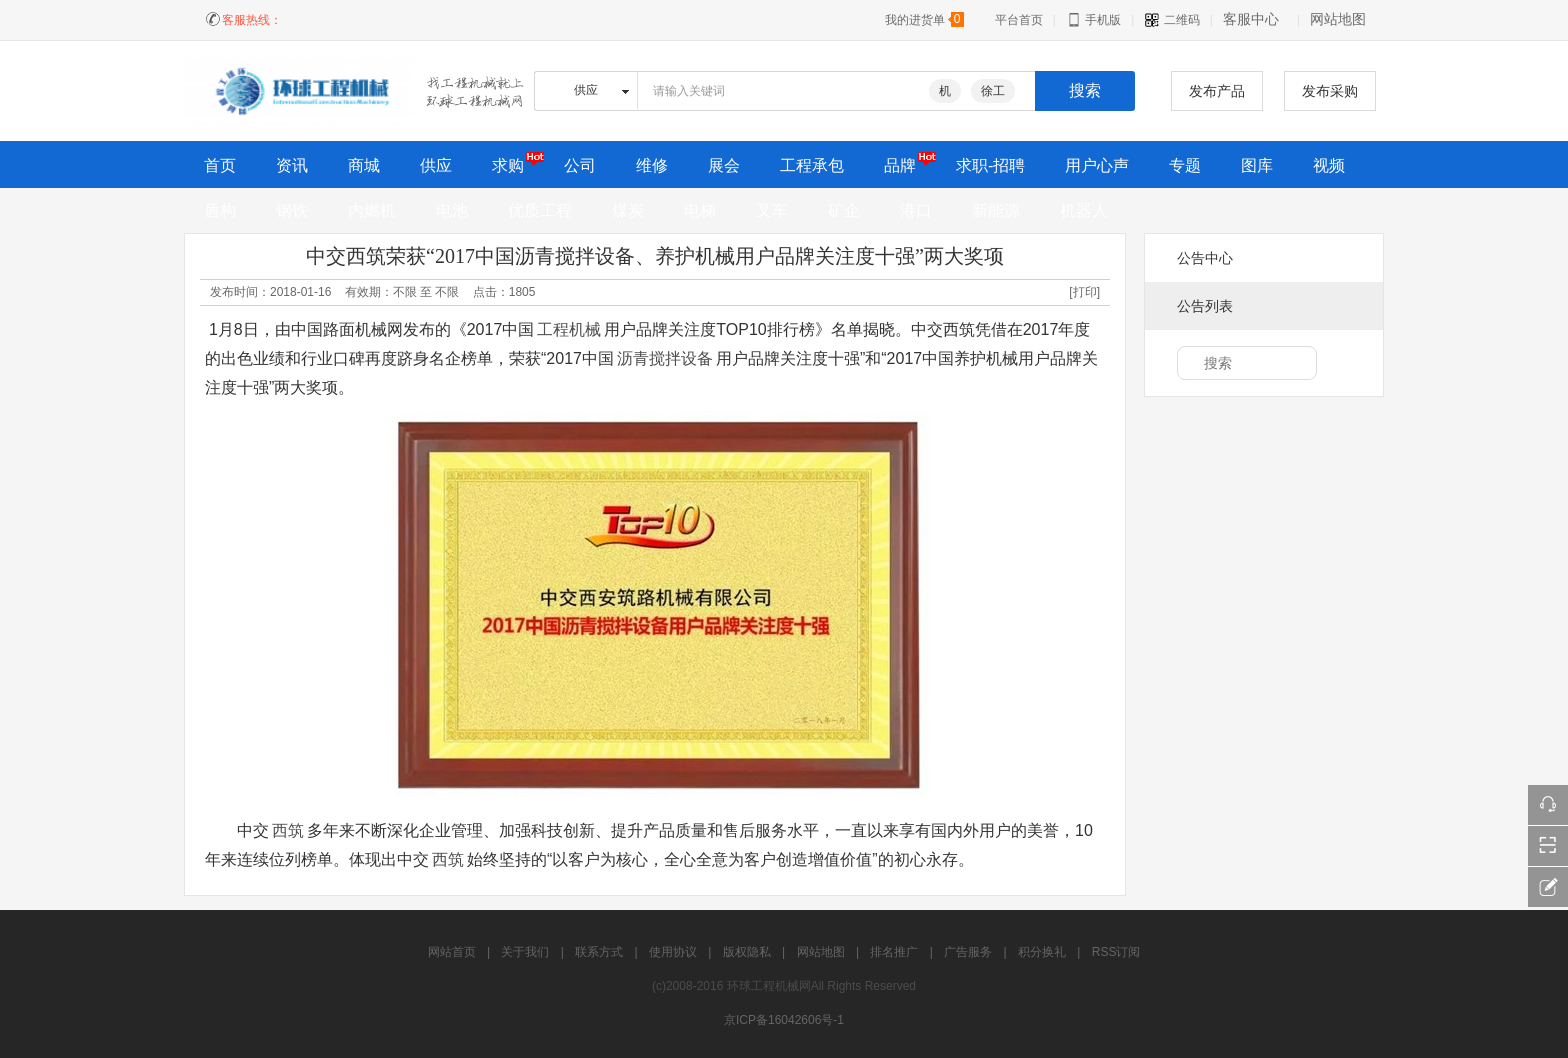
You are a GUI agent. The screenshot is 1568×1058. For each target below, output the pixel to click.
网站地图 (1338, 19)
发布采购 (1330, 91)
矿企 (844, 210)
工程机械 (569, 329)
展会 (724, 165)
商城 (364, 165)
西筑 (288, 830)
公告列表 (1205, 306)
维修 (652, 165)
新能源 (996, 210)
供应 (436, 165)
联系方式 (599, 952)
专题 (1185, 165)
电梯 (700, 210)
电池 (452, 210)
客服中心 (1251, 19)
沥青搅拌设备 (665, 358)
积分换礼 (1042, 952)
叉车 (772, 210)
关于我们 (525, 952)
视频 (1329, 165)
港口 (916, 210)
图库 (1257, 165)
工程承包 (812, 165)
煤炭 (628, 210)
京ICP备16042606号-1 (784, 1020)
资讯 (292, 165)
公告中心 (1205, 258)
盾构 (220, 210)
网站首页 (452, 952)
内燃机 (372, 210)
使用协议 (673, 952)
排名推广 (894, 952)
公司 (580, 165)
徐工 (993, 91)
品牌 (900, 165)
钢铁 (292, 210)
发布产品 (1217, 91)
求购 (508, 165)
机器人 (1084, 210)
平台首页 (1019, 20)
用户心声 (1097, 165)
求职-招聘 (990, 165)
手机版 (1093, 20)
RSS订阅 (1116, 952)
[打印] (1084, 292)
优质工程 (540, 210)
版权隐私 (747, 952)
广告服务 (968, 952)
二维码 (1171, 20)
